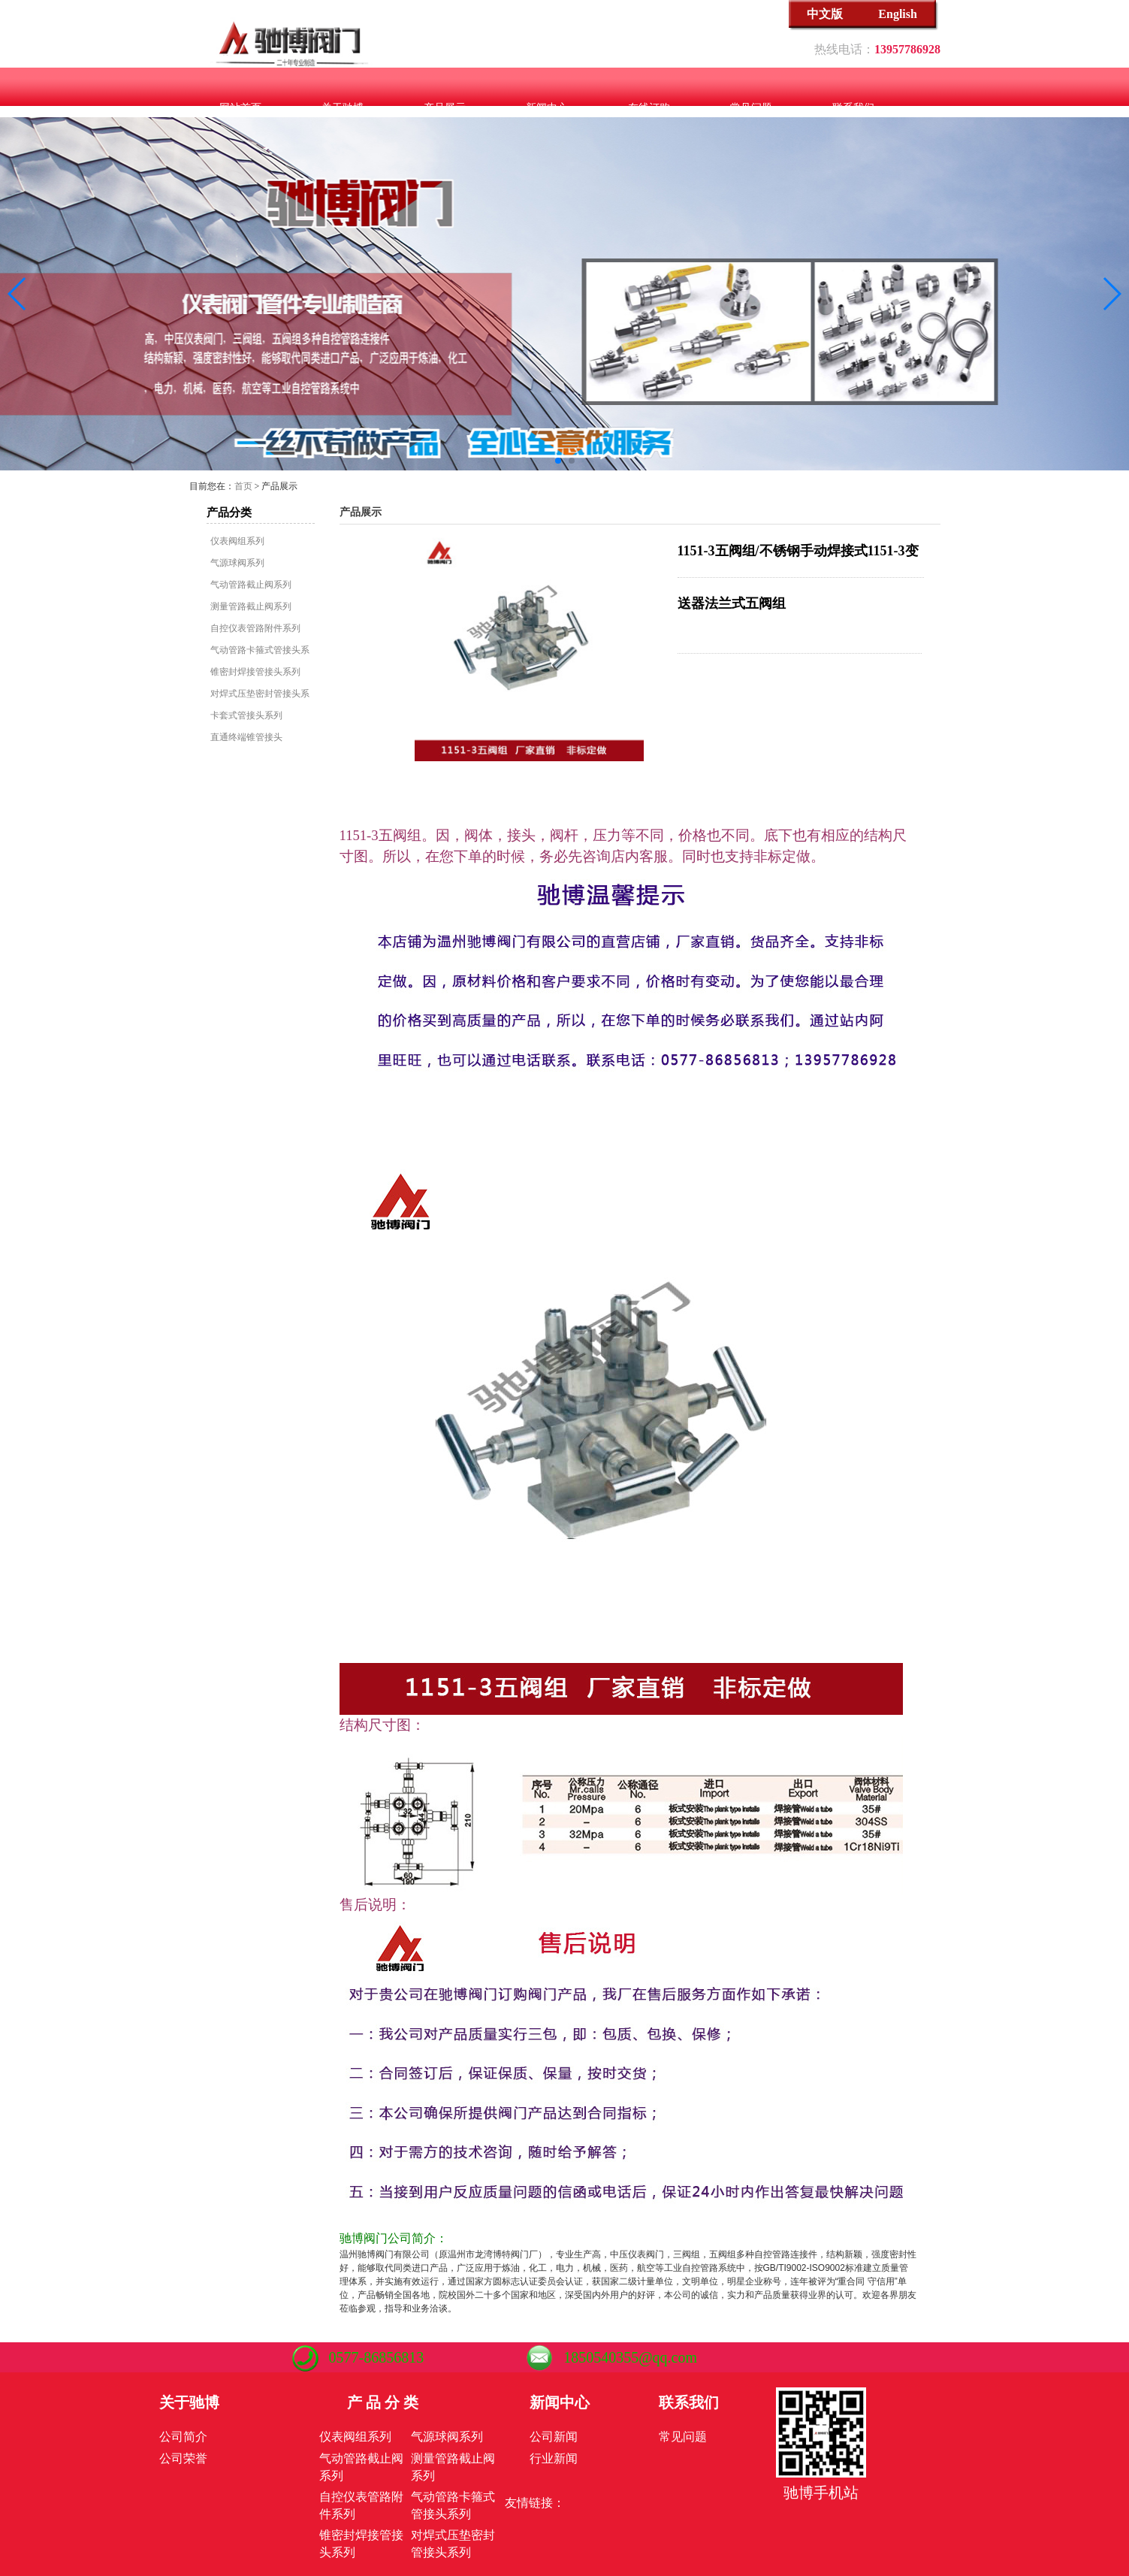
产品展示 (445, 107)
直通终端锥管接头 (246, 737)
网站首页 (240, 107)
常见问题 (751, 107)
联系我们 (853, 107)
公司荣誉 (183, 2458)
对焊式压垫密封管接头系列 (259, 694)
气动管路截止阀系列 (250, 584)
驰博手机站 (821, 2492)
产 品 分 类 (382, 2402)
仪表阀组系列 (237, 541)
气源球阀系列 (237, 563)
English (897, 14)
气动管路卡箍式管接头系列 (259, 650)
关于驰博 (342, 107)
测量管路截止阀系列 (250, 606)
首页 (243, 486)
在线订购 (649, 107)
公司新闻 (554, 2436)
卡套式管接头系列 (246, 715)
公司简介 (183, 2436)
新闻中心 (547, 107)
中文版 (825, 14)
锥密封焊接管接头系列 (255, 672)
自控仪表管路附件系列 (255, 628)
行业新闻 (554, 2458)
